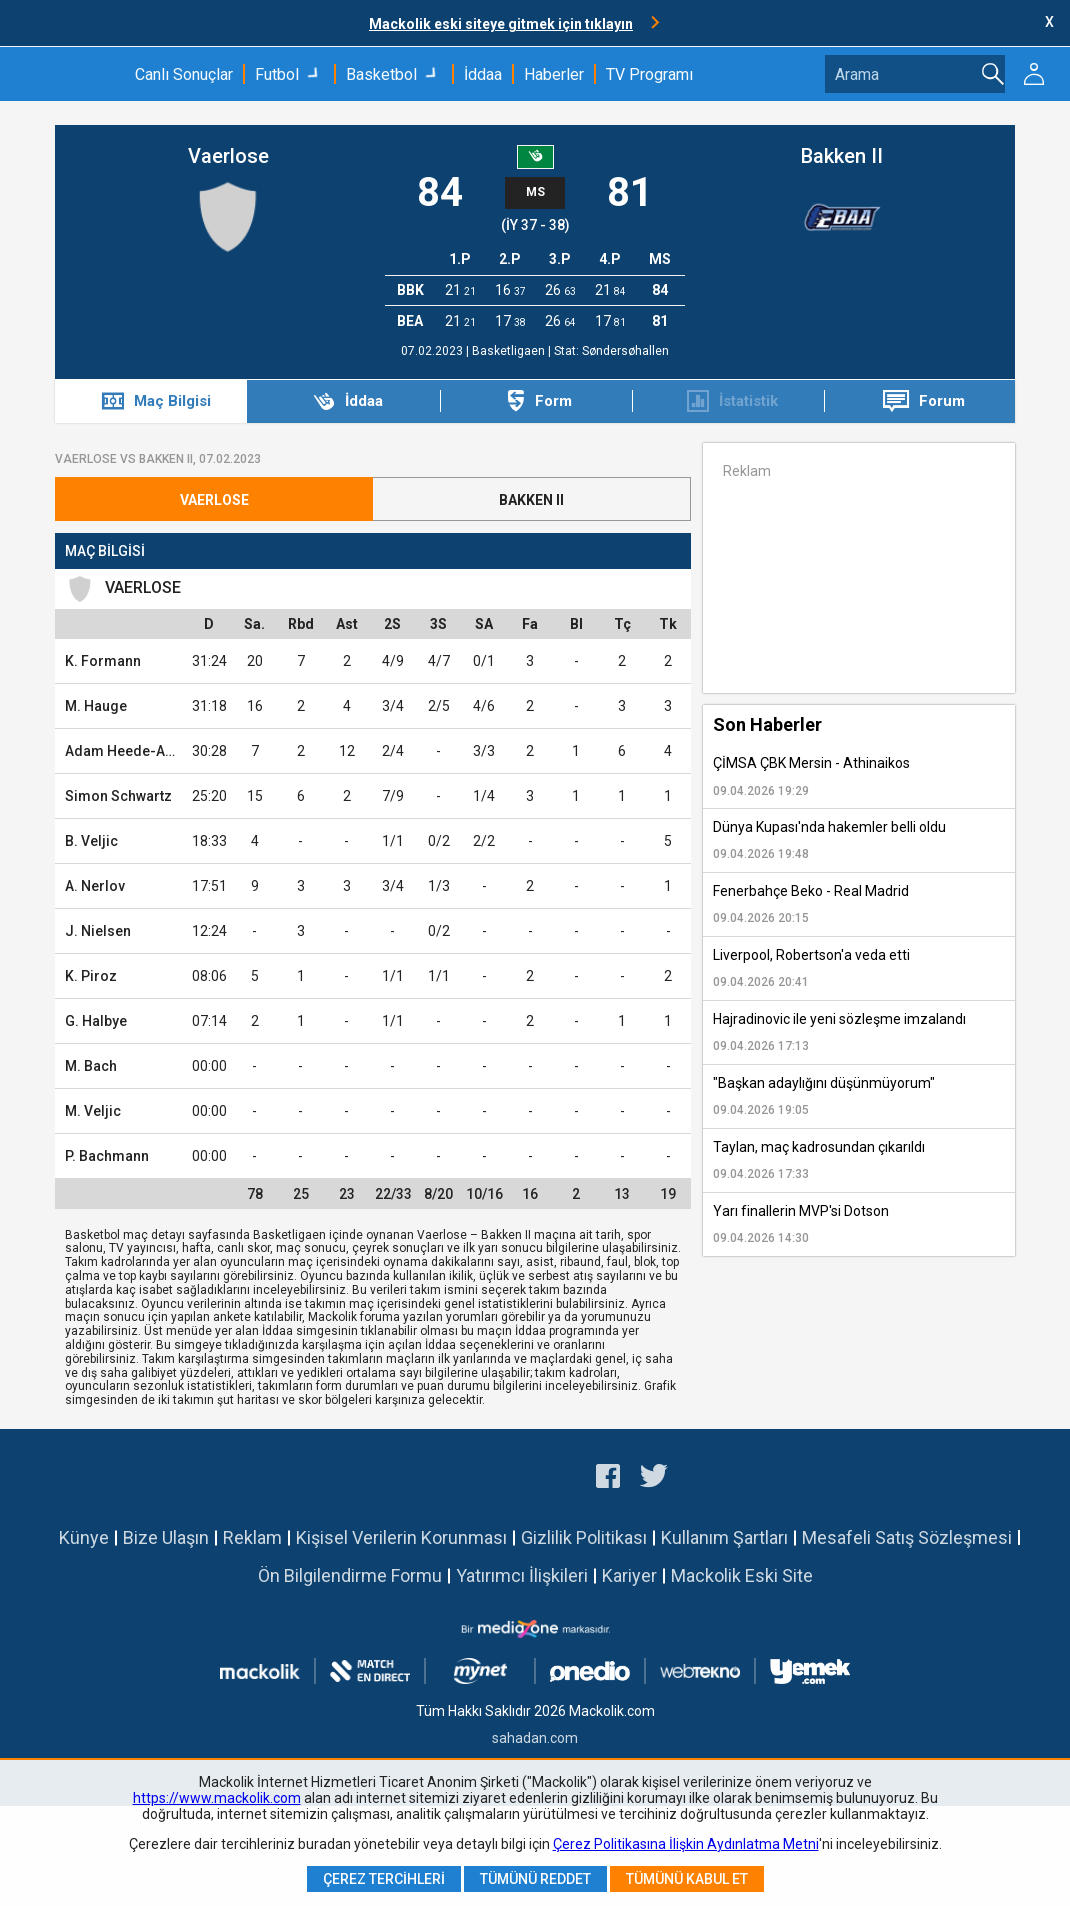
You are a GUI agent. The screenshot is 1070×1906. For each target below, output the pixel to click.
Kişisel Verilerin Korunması (401, 1537)
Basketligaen (510, 351)
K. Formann (103, 661)
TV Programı (649, 74)
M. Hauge (96, 706)
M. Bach (91, 1066)
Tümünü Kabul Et (687, 1879)
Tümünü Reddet (535, 1879)
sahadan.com (535, 1738)
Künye (84, 1537)
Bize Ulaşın (166, 1537)
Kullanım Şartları (724, 1537)
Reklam (252, 1537)
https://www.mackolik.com (217, 1798)
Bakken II (842, 156)
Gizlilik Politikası (584, 1537)
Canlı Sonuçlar (184, 74)
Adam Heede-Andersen (142, 751)
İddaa (483, 74)
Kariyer (629, 1575)
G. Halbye (96, 1021)
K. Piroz (91, 976)
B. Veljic (91, 841)
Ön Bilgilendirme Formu (350, 1575)
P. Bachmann (107, 1156)
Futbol (277, 74)
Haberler (554, 74)
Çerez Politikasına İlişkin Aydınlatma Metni (686, 1844)
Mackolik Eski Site (742, 1575)
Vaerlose (228, 156)
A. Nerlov (95, 886)
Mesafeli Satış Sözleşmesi (907, 1537)
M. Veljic (93, 1111)
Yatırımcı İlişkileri (522, 1575)
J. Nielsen (98, 931)
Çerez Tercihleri (384, 1879)
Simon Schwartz (118, 796)
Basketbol (381, 74)
